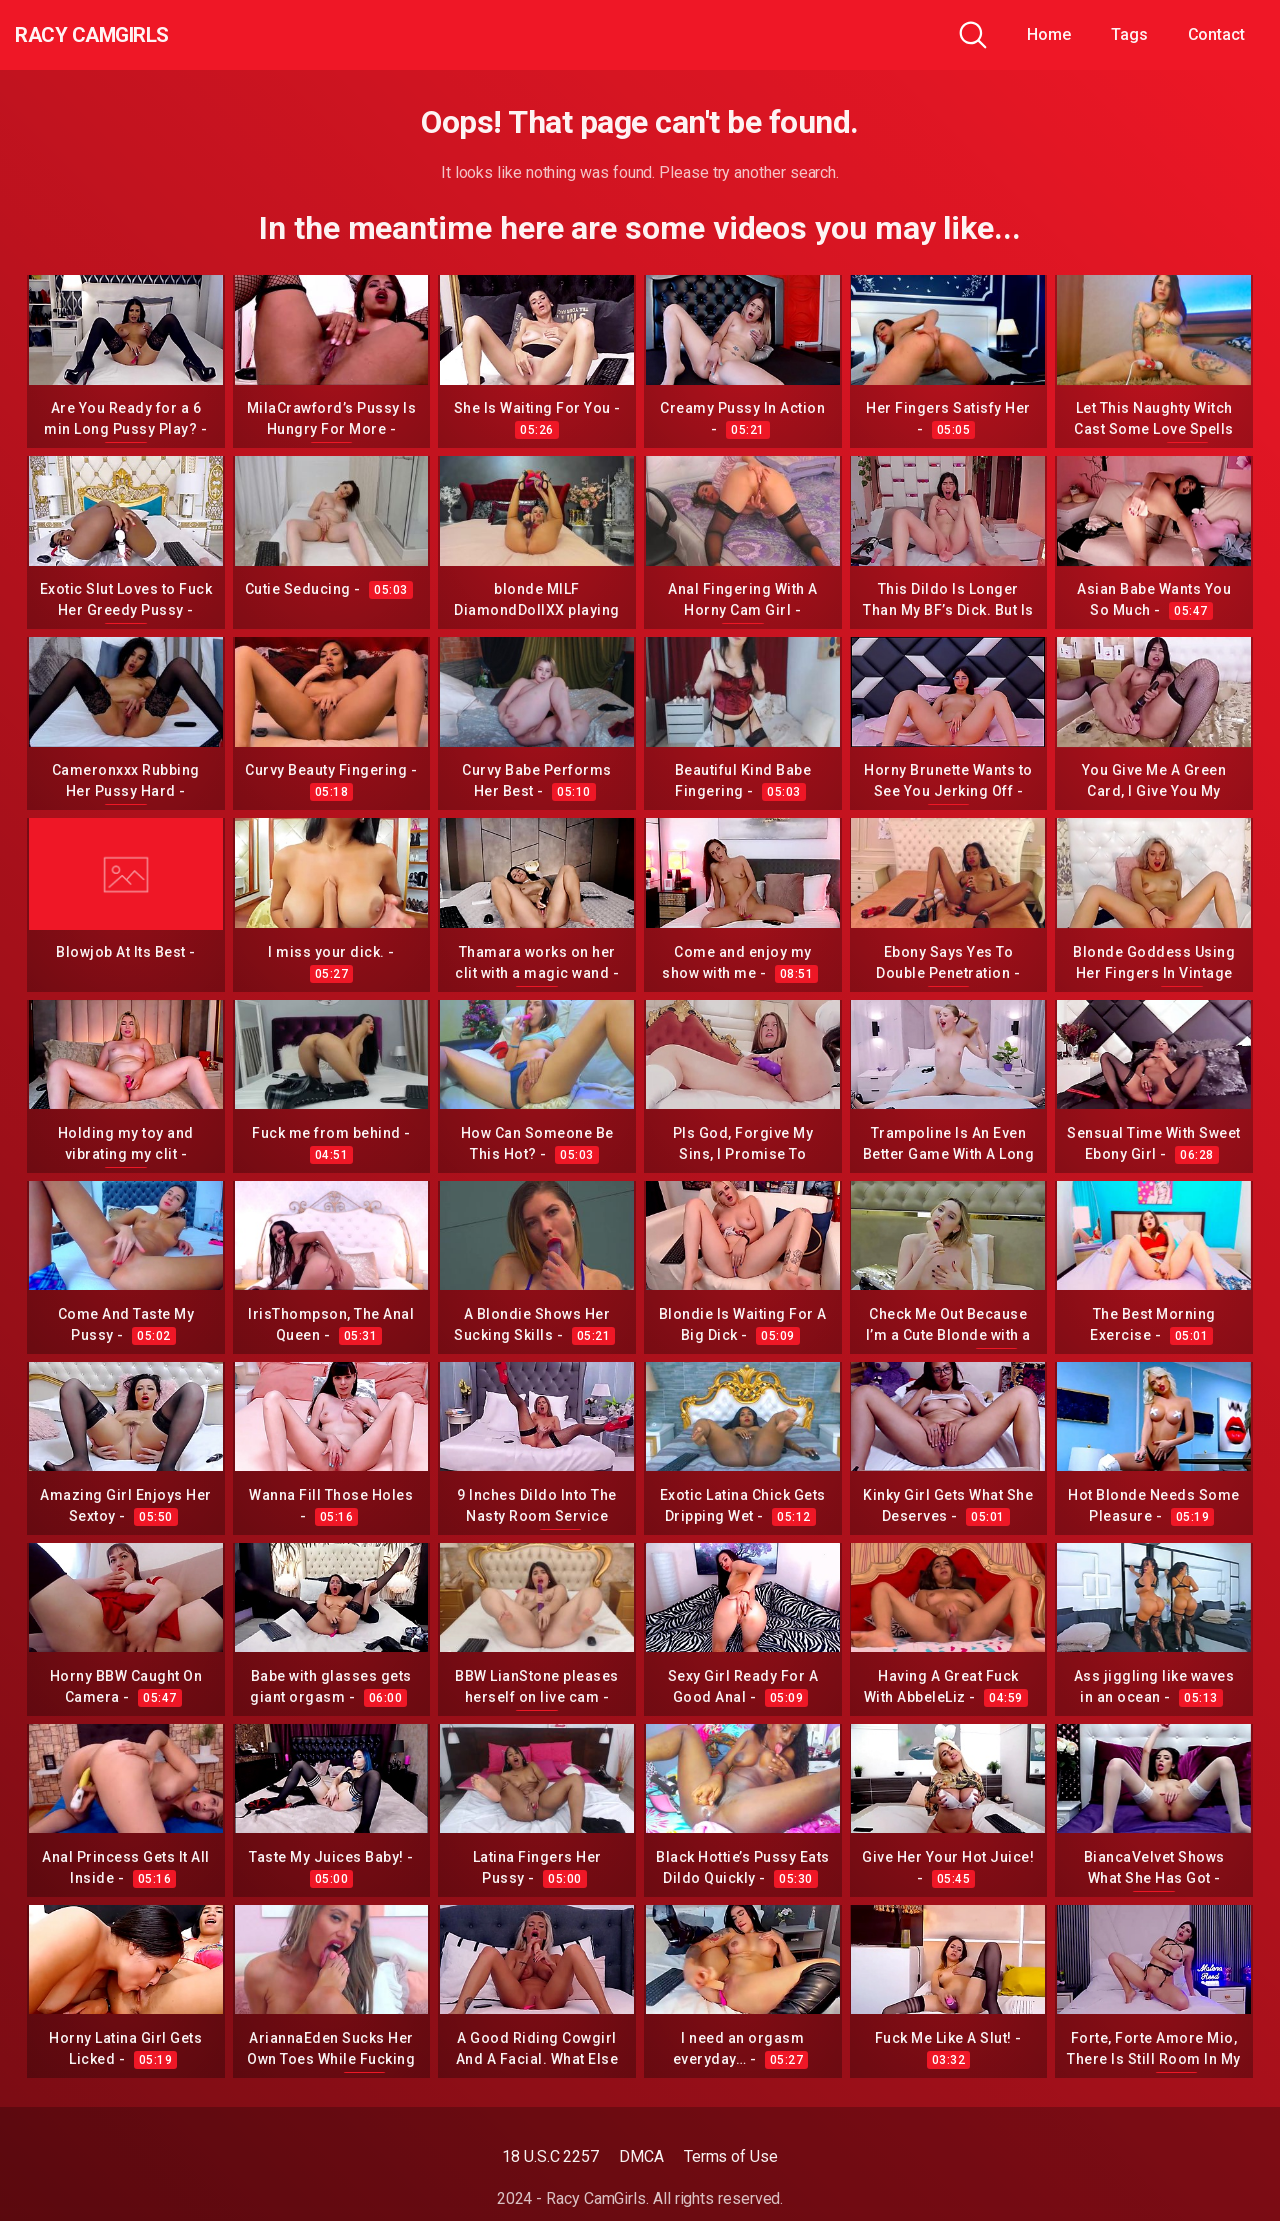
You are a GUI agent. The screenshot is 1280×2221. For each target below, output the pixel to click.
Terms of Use (731, 2156)
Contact (1216, 34)
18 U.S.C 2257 (550, 2156)
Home (1049, 34)
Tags (1129, 34)
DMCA (641, 2156)
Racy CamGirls (123, 35)
